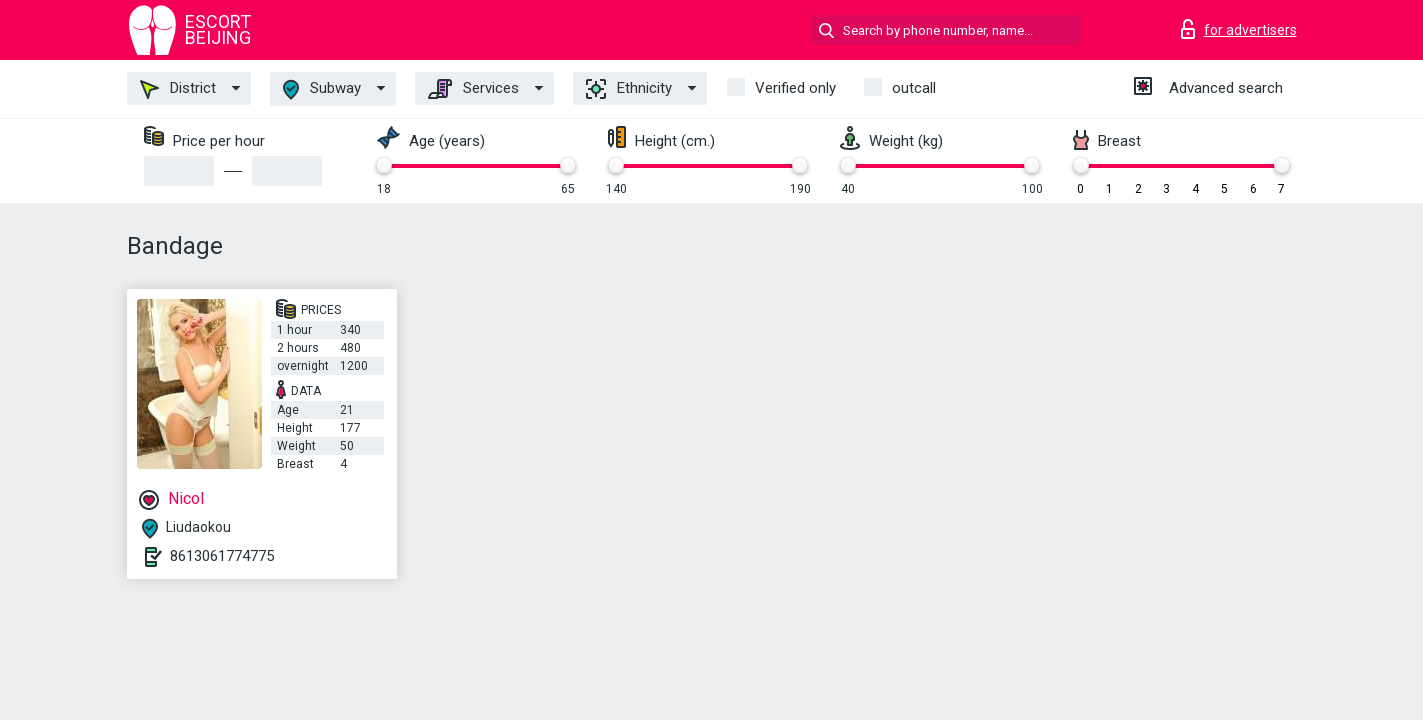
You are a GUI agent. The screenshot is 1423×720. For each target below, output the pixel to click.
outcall (914, 88)
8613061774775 (222, 556)
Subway (322, 89)
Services (473, 89)
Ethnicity (629, 89)
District (178, 89)
